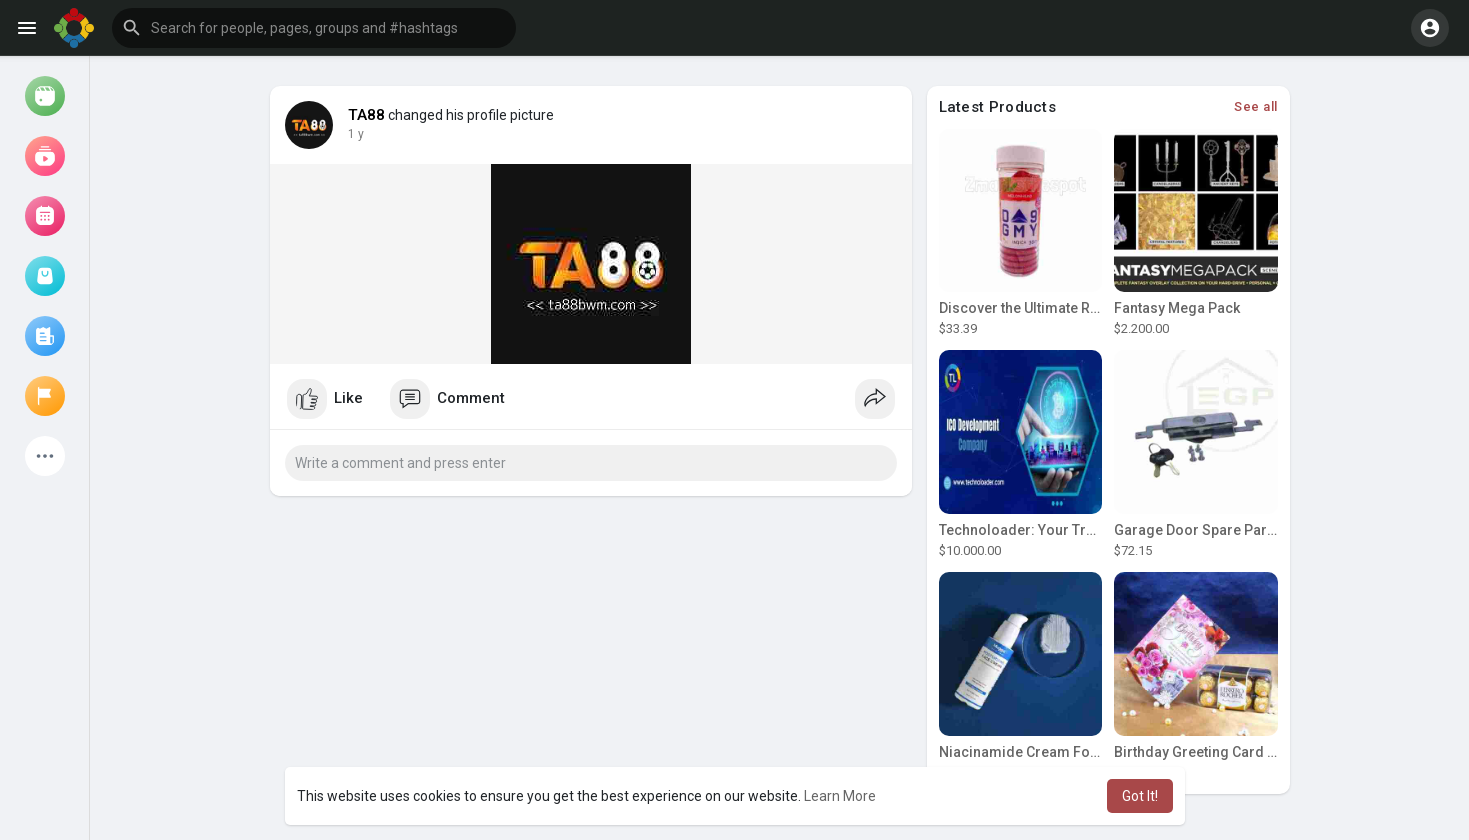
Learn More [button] (840, 796)
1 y (356, 134)
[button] (314, 28)
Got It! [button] (1140, 796)
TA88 (367, 115)
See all (1256, 106)
